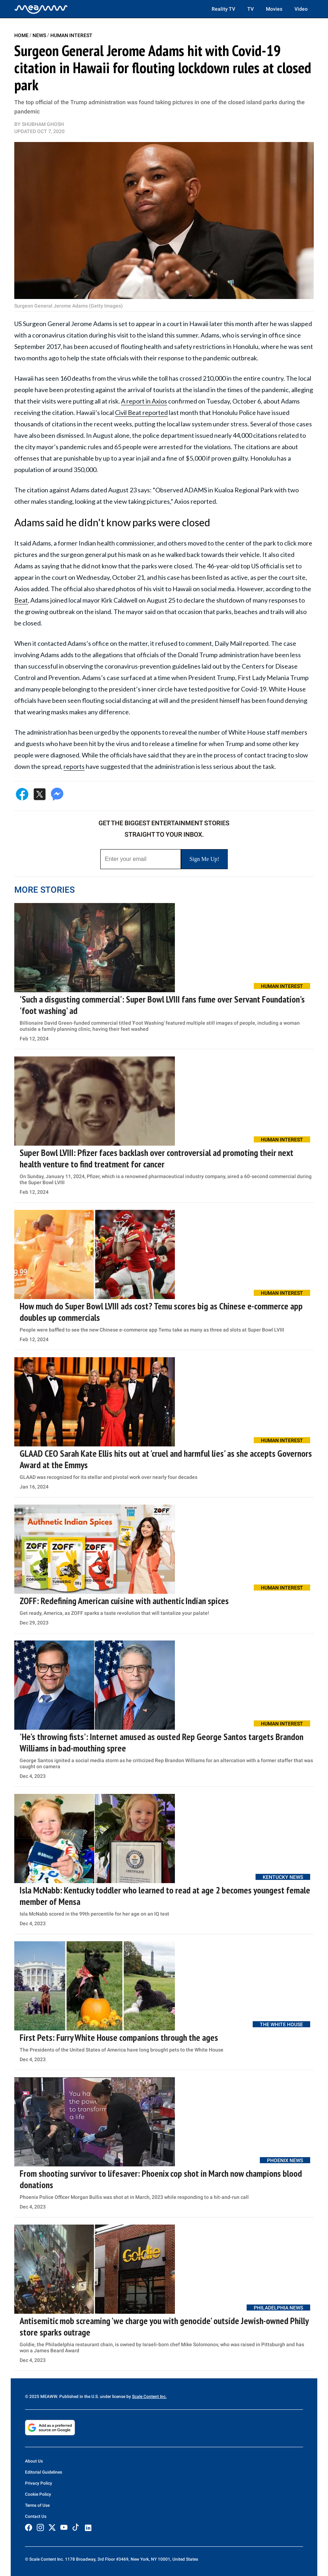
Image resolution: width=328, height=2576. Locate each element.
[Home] (41, 9)
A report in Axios (144, 401)
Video (301, 9)
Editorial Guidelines (43, 2472)
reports (74, 766)
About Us (34, 2461)
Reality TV (223, 9)
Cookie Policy (38, 2494)
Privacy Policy (38, 2483)
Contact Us (35, 2516)
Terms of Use (37, 2505)
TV (250, 9)
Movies (274, 9)
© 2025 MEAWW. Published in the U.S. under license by (78, 2396)
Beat (21, 600)
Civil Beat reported (141, 412)
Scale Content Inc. (149, 2396)
